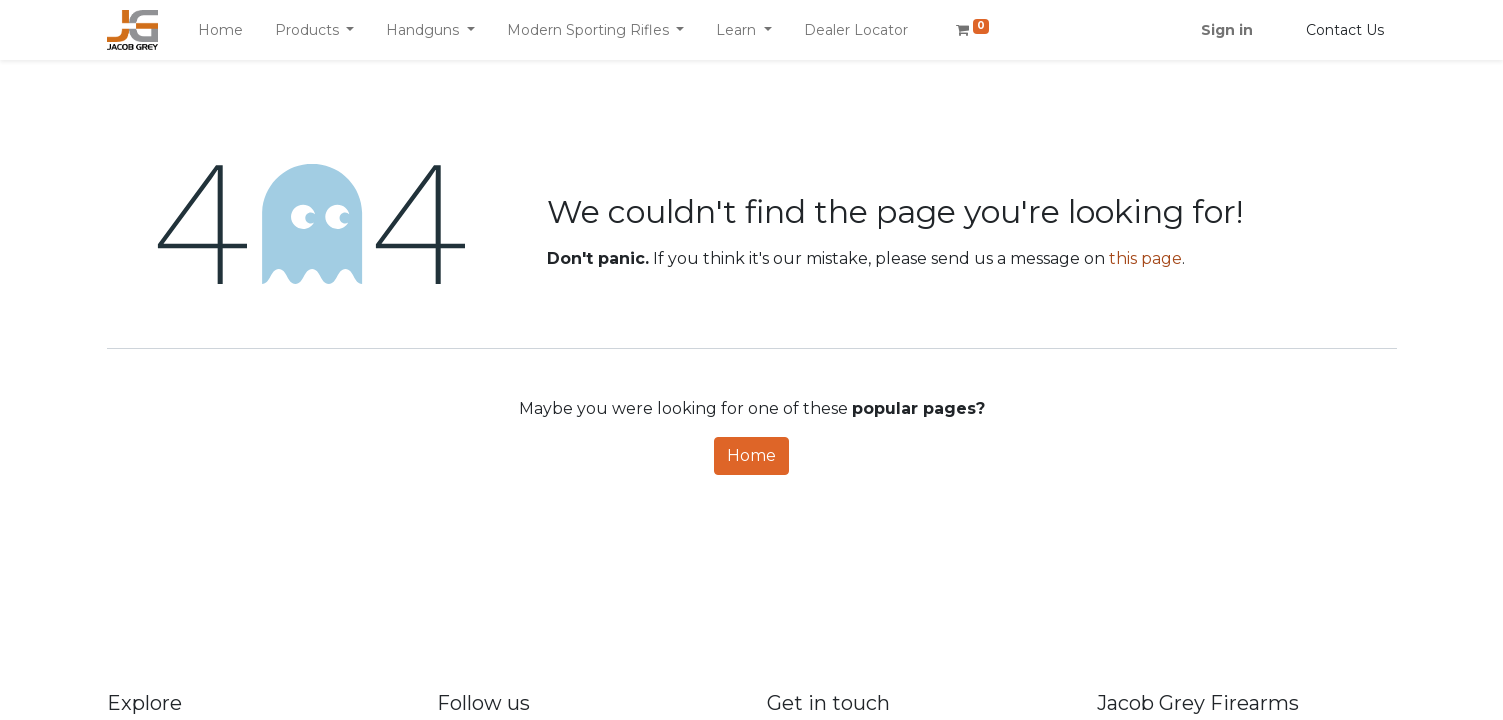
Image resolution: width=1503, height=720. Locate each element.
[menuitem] (220, 30)
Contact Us (1345, 30)
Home (751, 455)
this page (1145, 258)
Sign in (1227, 30)
